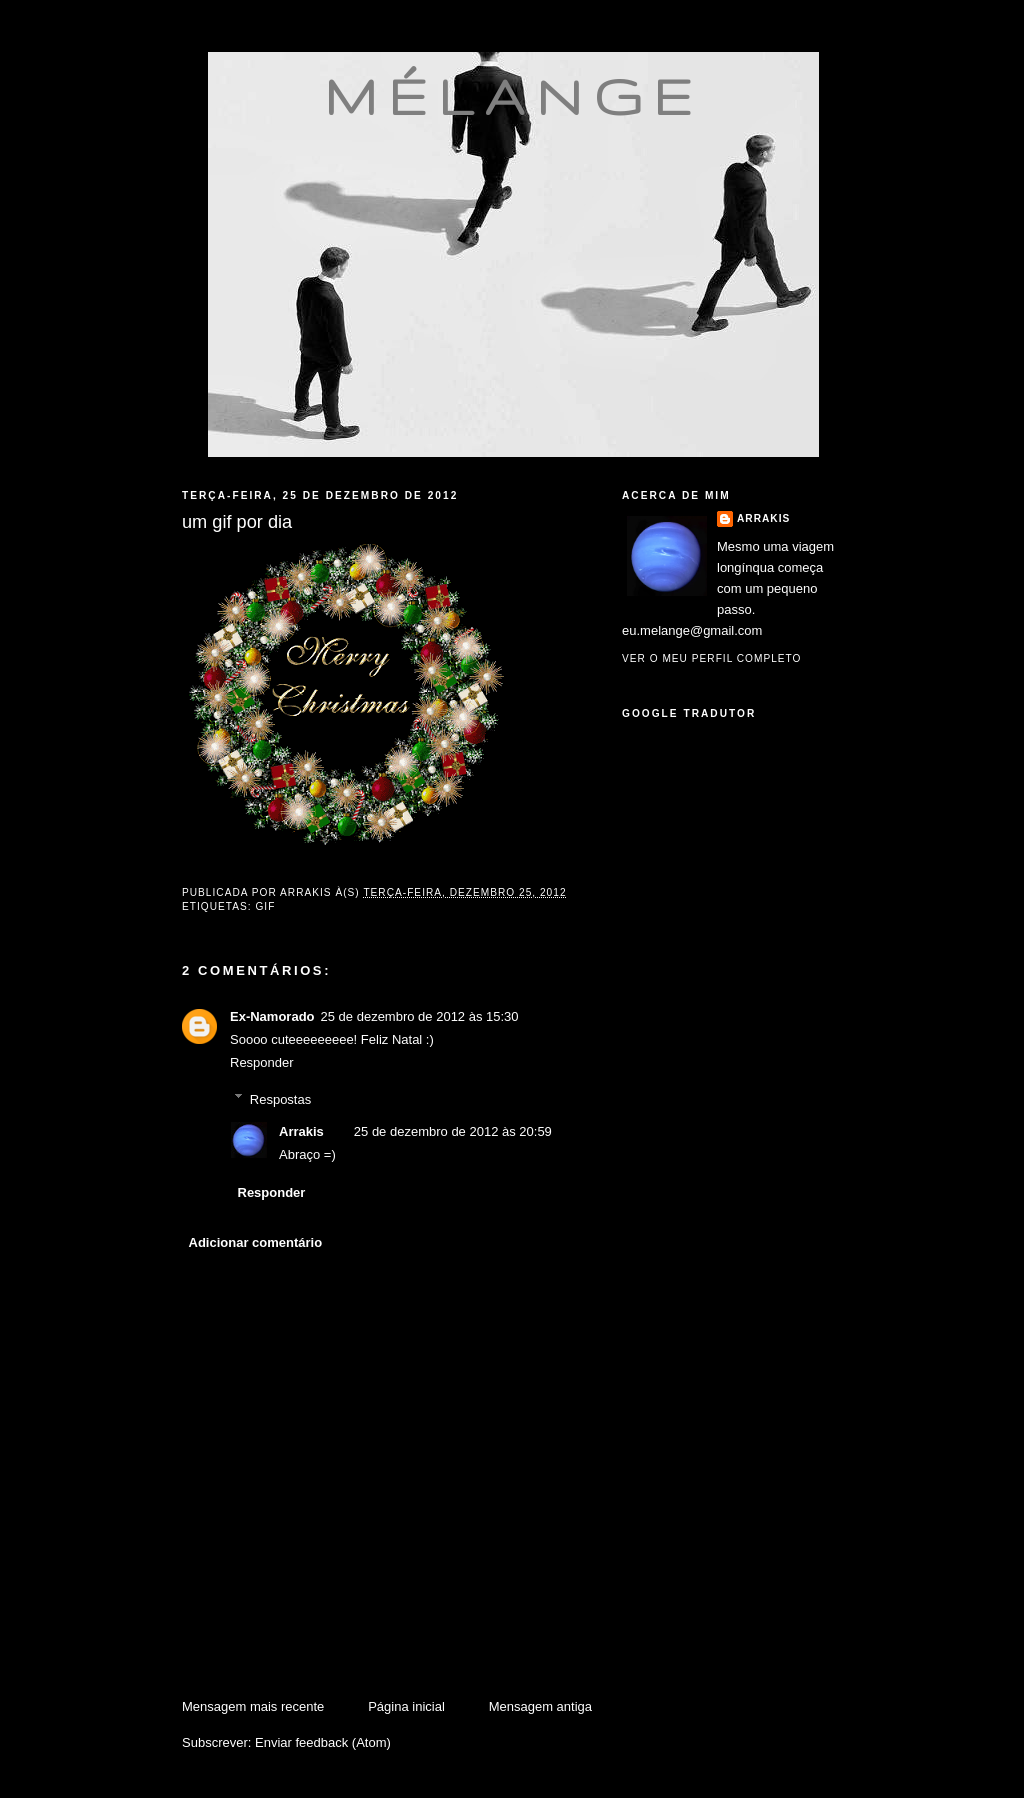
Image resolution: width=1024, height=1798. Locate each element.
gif (265, 906)
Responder (262, 1062)
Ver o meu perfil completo (712, 658)
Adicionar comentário (256, 1242)
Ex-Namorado (272, 1016)
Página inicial (406, 1706)
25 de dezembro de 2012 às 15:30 (420, 1016)
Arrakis (301, 1131)
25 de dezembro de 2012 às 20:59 (453, 1131)
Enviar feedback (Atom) (323, 1742)
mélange (513, 96)
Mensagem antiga (540, 1706)
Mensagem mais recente (253, 1706)
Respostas (280, 1098)
